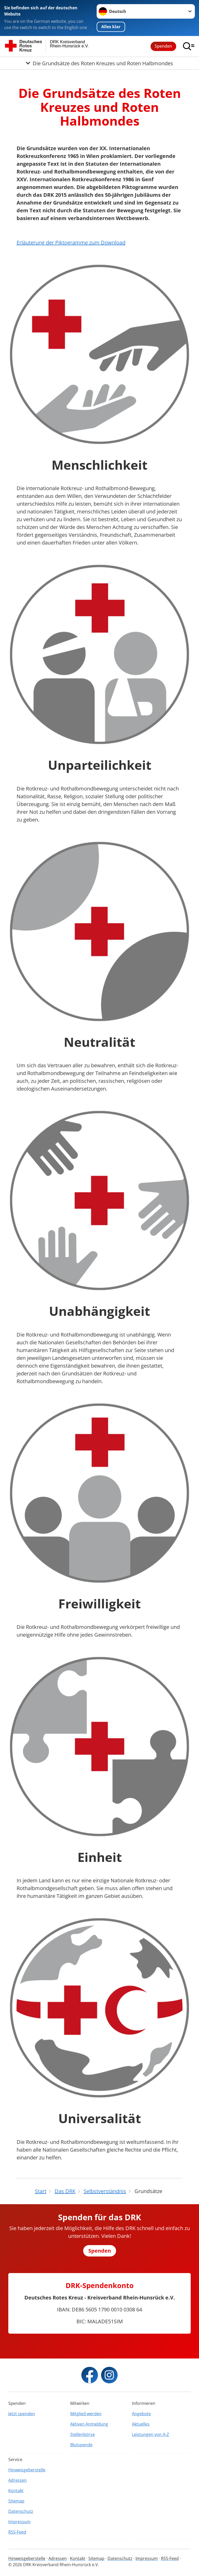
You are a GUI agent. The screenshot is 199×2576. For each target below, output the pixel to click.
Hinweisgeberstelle (26, 2470)
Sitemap (16, 2501)
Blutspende (81, 2445)
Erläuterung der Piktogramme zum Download (71, 242)
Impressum (19, 2521)
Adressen (17, 2480)
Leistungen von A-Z (150, 2434)
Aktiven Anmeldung (89, 2424)
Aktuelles (141, 2424)
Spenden (163, 46)
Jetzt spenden (21, 2414)
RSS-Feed (17, 2532)
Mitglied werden (86, 2414)
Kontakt (16, 2490)
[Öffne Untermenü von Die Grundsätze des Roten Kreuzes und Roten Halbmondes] (99, 63)
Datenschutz (20, 2511)
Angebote (141, 2414)
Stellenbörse (82, 2434)
